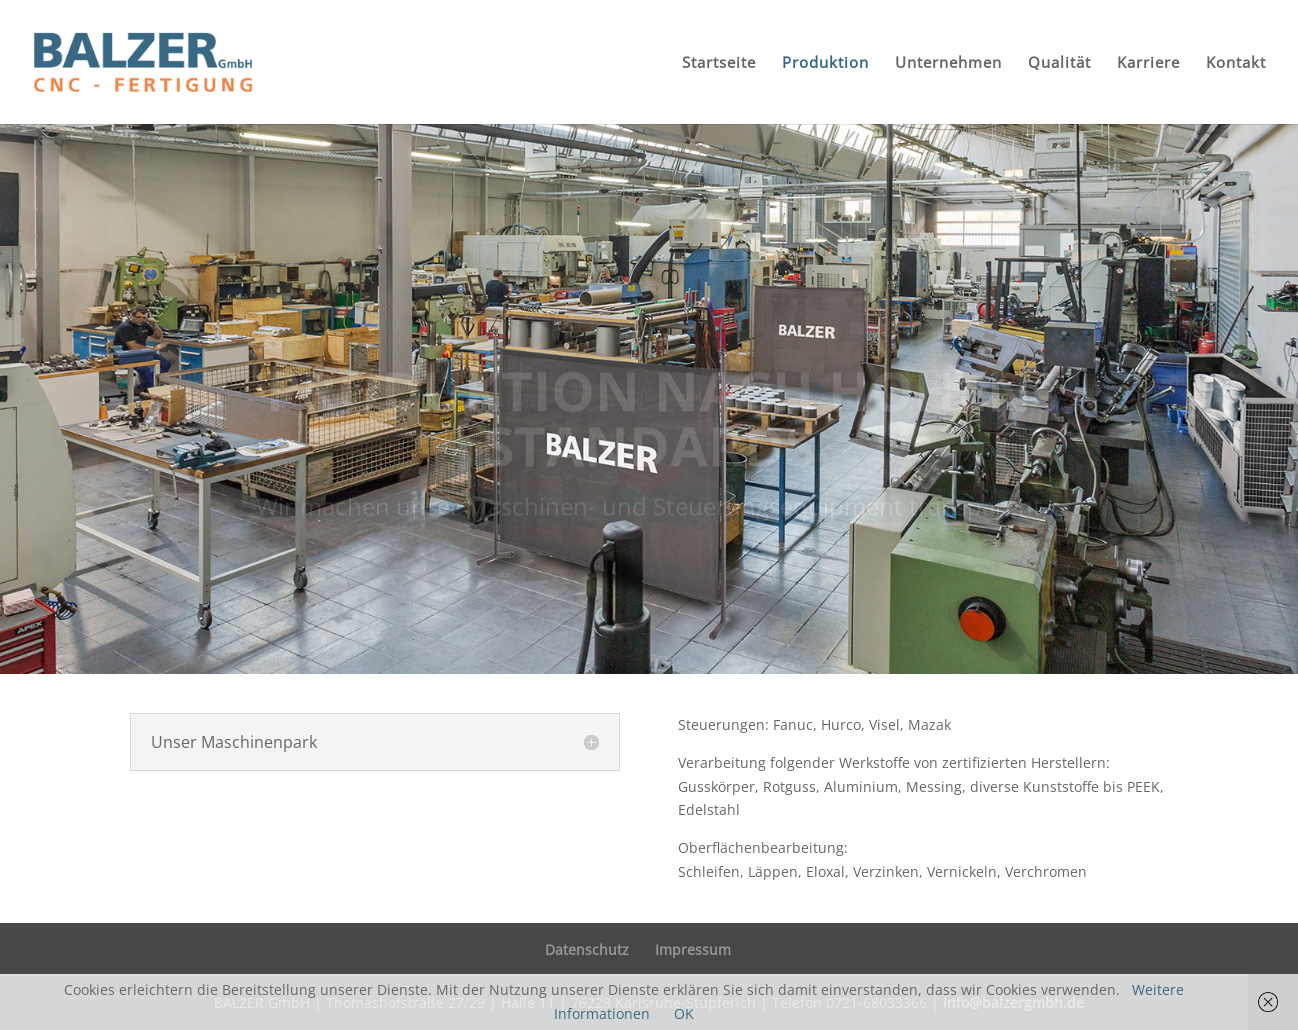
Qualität (1059, 63)
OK (684, 1013)
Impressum (693, 949)
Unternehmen (948, 63)
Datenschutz (587, 949)
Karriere (1148, 63)
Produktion (825, 63)
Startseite (719, 63)
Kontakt (1236, 63)
